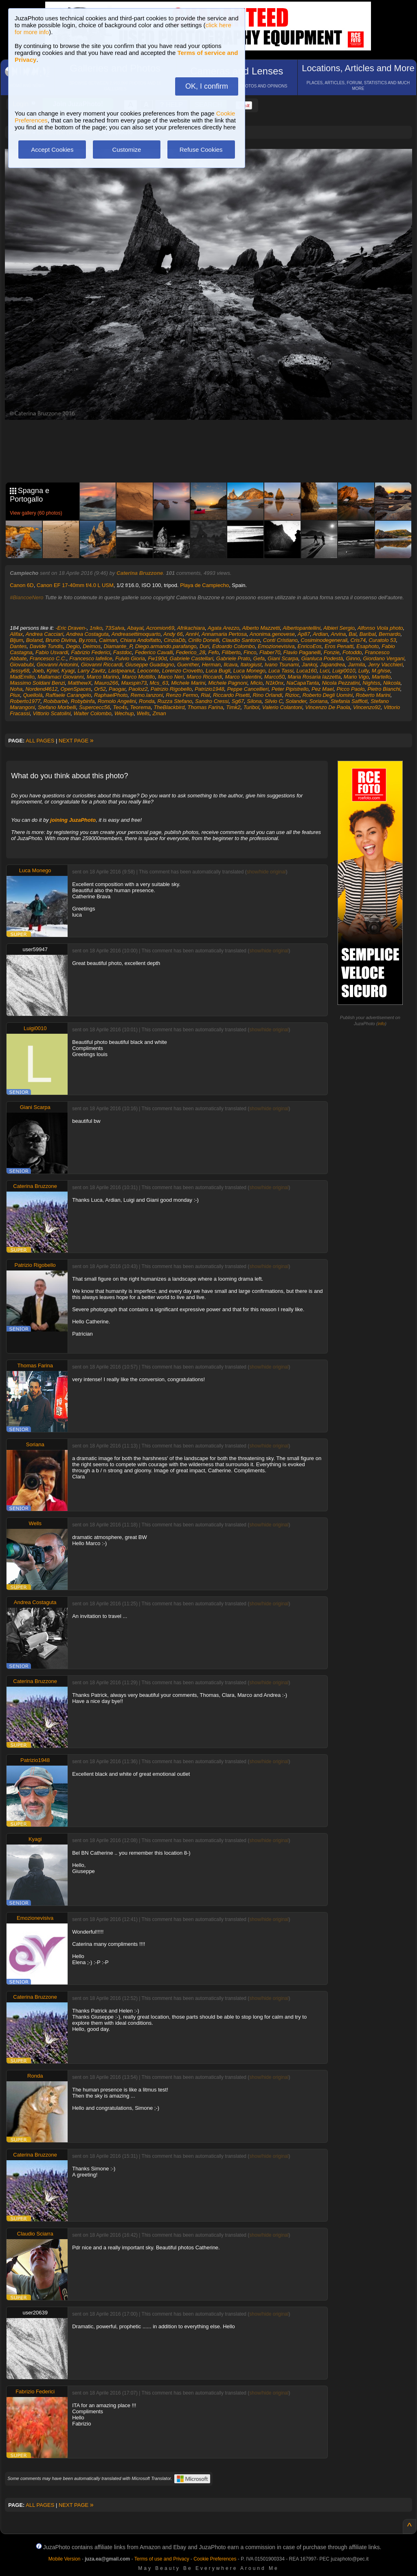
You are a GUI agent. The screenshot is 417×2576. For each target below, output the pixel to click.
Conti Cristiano (280, 640)
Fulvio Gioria (130, 658)
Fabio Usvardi (51, 652)
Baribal (367, 634)
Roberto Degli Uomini (328, 695)
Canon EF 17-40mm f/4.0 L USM (75, 585)
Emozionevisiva (276, 646)
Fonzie (332, 652)
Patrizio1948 (209, 689)
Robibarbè (56, 701)
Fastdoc (122, 652)
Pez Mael (323, 689)
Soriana (318, 701)
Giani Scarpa (283, 658)
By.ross (87, 640)
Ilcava (230, 664)
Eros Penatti (339, 646)
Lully (363, 671)
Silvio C (274, 701)
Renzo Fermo (182, 695)
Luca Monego (249, 671)
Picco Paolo (351, 689)
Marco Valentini (243, 677)
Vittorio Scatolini (52, 713)
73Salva (114, 628)
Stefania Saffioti (349, 701)
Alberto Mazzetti (261, 628)
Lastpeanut (121, 671)
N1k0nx (274, 683)
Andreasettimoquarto (136, 634)
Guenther (188, 664)
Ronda (146, 701)
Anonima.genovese (272, 634)
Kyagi (68, 671)
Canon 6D (22, 585)
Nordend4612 (42, 689)
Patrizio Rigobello (171, 689)
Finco (250, 652)
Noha (16, 689)
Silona (254, 701)
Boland (34, 640)
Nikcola (392, 683)
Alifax (16, 634)
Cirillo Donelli (203, 640)
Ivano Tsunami (282, 664)
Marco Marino (103, 677)
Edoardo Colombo (233, 646)
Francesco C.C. (48, 658)
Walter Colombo (93, 713)
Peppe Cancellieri (248, 689)
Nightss (371, 683)
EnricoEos (310, 646)
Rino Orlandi (267, 695)
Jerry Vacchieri (385, 664)
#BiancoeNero (26, 597)
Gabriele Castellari (191, 658)
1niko (96, 628)
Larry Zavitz (91, 671)
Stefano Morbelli (57, 707)
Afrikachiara (191, 628)
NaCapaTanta (303, 683)
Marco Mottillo (138, 677)
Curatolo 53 (382, 640)
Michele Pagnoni (227, 683)
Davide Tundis (46, 646)
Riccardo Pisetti (231, 695)
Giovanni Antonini (57, 664)
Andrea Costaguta (87, 634)
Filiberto (231, 652)
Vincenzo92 (367, 707)
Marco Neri (171, 677)
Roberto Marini (373, 695)
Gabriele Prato (233, 658)
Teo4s (120, 707)
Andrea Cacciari (45, 634)
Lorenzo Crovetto (182, 671)
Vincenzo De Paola (327, 707)
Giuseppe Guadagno (149, 664)
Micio (256, 683)
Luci (324, 671)
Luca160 (306, 671)
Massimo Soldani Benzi (37, 683)
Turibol (251, 707)
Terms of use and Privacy (161, 2559)
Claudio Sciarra (35, 2234)
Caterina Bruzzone (139, 573)
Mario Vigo (356, 677)
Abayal (135, 628)
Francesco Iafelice (90, 658)
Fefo (213, 652)
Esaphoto (367, 646)
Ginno (353, 658)
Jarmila (356, 664)
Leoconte (148, 671)
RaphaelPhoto (110, 695)
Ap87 (304, 634)
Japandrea (332, 664)
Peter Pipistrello (290, 689)
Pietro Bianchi (383, 689)
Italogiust (250, 664)
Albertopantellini (301, 628)
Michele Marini (188, 683)
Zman (159, 713)
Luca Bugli (218, 671)
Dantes (18, 646)
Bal (352, 634)
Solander (295, 701)
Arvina (338, 634)
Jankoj (309, 664)
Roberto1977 (25, 701)
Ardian (320, 634)
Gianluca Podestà (322, 658)
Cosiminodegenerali (324, 640)
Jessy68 (19, 671)
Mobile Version (64, 2559)
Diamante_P (118, 646)
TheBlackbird (169, 707)
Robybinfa (83, 701)
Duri (204, 646)
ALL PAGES (40, 741)
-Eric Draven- (71, 628)
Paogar (117, 689)
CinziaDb (174, 640)
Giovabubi (22, 664)
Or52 (100, 689)
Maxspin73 (134, 683)
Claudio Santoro (241, 640)
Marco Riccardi (204, 677)
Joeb (38, 671)
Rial (205, 695)
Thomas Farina (205, 707)
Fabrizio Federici (90, 652)
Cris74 (358, 640)
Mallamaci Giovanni (60, 677)
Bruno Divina (61, 640)
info (381, 1023)
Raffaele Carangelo (68, 695)
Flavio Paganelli (302, 652)
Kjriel (53, 671)
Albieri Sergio (339, 628)
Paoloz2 (138, 689)
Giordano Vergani (383, 658)
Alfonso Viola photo (380, 628)
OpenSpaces (76, 689)
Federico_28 (190, 652)
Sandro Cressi (211, 701)
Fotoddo (352, 652)
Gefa (259, 658)
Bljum (16, 640)
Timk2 (233, 707)
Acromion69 (160, 628)
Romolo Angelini (117, 701)
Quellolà (33, 695)
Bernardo (389, 634)
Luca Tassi (281, 671)
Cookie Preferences (214, 2559)
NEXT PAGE (76, 741)
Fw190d (157, 658)
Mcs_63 (159, 683)
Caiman (108, 640)
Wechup (124, 713)
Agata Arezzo (223, 628)
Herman (211, 664)
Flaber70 (269, 652)
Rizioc (292, 695)
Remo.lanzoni (147, 695)
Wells (143, 713)
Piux (15, 695)
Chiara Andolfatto (140, 640)
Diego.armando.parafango (166, 646)
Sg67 (238, 701)
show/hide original (266, 872)
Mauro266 (106, 683)
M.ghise (381, 671)
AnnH (192, 634)
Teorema (140, 707)
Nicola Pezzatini (341, 683)
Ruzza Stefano (175, 701)
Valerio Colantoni (282, 707)
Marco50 (274, 677)
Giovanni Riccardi (102, 664)
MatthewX (80, 683)
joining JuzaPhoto (73, 820)
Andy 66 (173, 634)
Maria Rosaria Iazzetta (314, 677)
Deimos (92, 646)
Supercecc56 (94, 707)
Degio (73, 646)
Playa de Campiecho (204, 585)
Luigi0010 (343, 671)
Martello (381, 677)
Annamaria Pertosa (224, 634)
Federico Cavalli (154, 652)
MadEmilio (22, 677)
